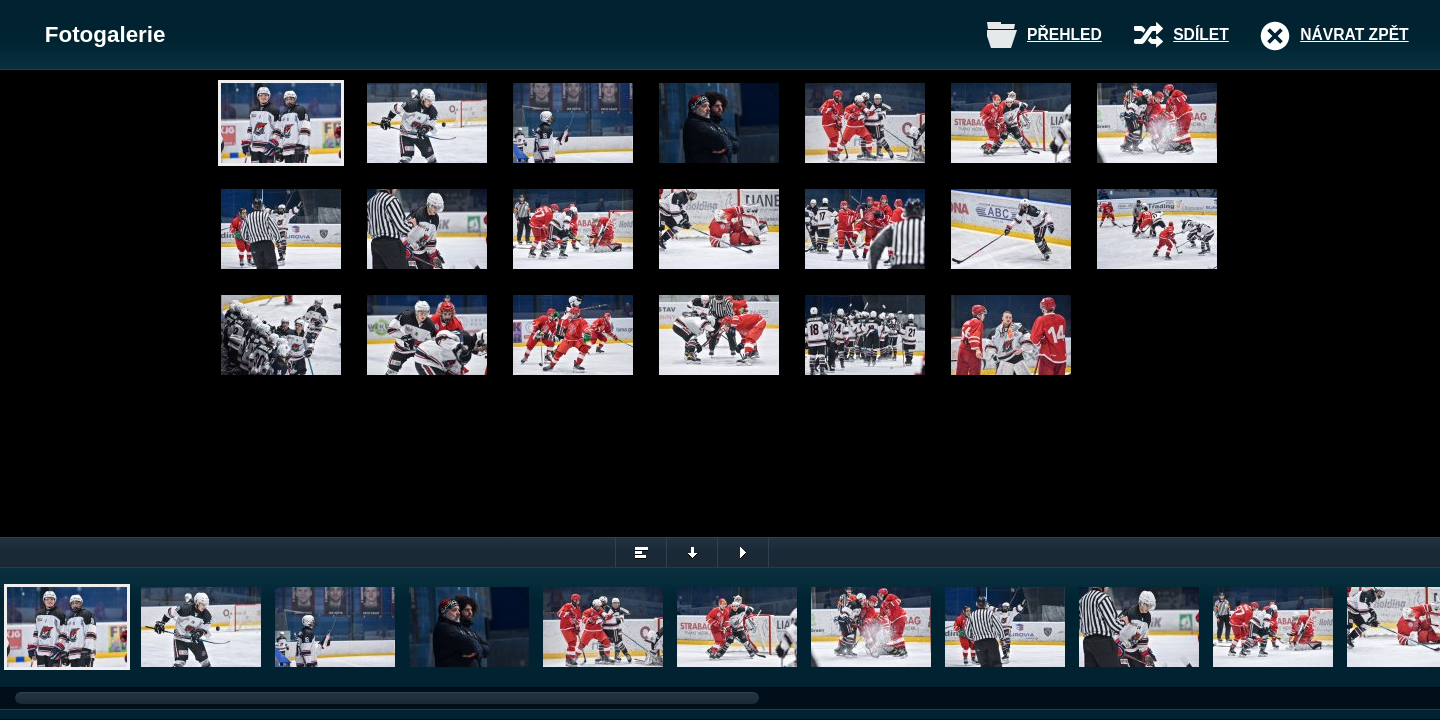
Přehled (1064, 34)
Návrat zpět (1354, 34)
